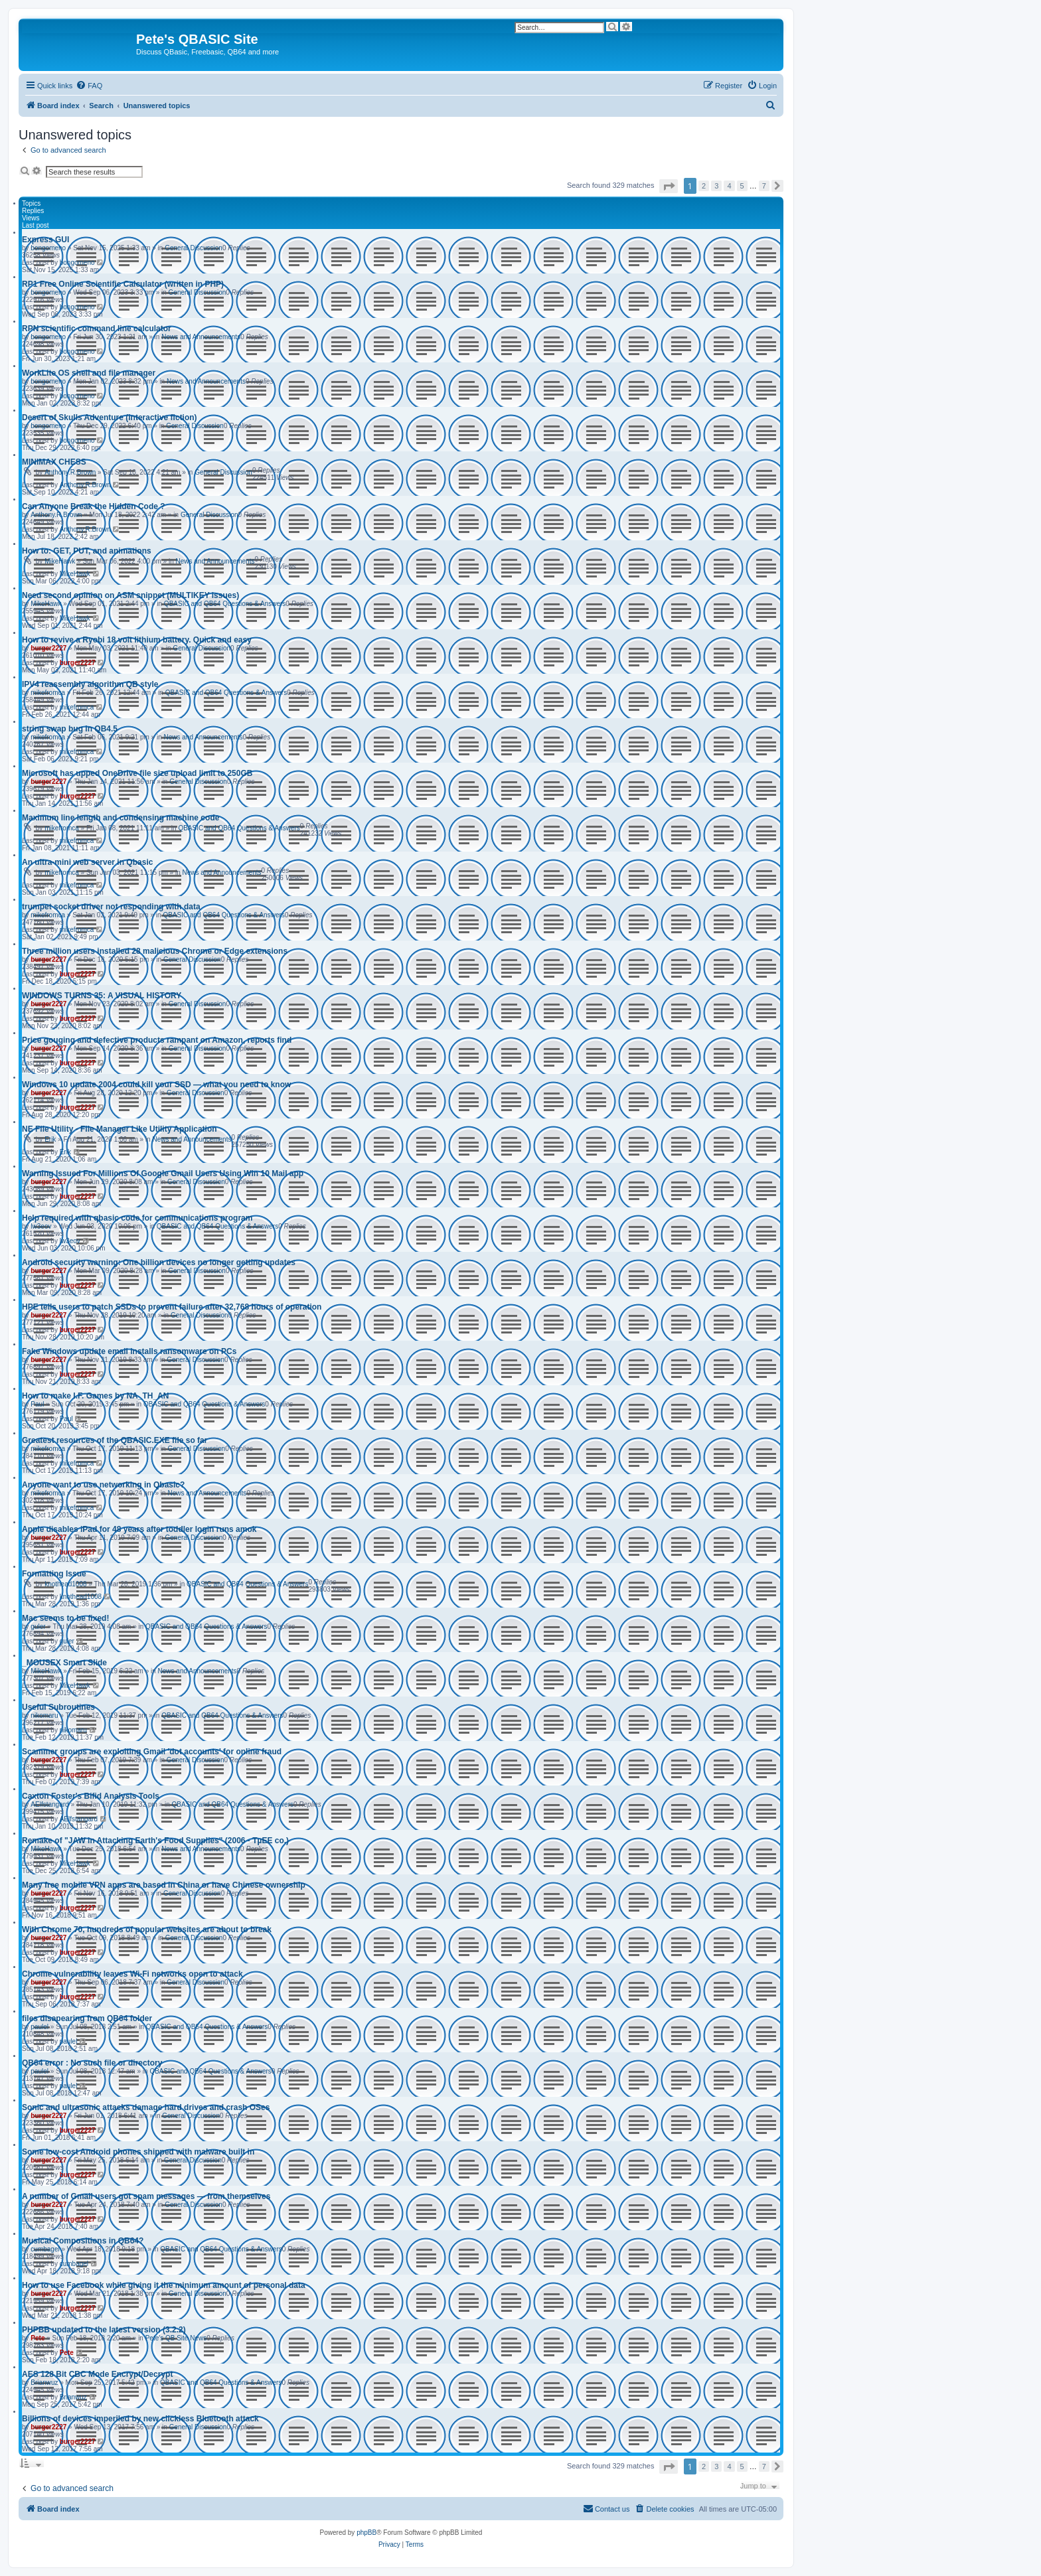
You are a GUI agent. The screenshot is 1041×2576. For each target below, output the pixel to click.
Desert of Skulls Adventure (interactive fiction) (109, 417)
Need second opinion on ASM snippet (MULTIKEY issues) (130, 595)
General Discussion (193, 248)
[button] (668, 186)
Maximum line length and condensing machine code (120, 817)
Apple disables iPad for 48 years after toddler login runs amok (139, 1529)
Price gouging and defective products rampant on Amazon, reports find (156, 1040)
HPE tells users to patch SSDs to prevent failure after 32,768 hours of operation (171, 1307)
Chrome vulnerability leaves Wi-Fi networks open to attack (132, 1974)
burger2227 (48, 648)
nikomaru (44, 1715)
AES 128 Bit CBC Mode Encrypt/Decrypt (97, 2374)
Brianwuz (44, 2382)
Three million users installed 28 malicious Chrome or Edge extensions (154, 951)
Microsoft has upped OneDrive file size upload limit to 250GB (137, 773)
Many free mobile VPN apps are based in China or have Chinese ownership (163, 1885)
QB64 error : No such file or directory (92, 2063)
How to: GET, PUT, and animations (86, 551)
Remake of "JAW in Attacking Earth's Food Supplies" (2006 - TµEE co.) (155, 1840)
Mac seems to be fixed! (65, 1618)
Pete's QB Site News (176, 2338)
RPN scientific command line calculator (96, 328)
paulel (39, 2026)
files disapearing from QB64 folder (87, 2018)
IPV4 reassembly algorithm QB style (90, 684)
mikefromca (48, 692)
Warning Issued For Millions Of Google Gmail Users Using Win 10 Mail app (162, 1173)
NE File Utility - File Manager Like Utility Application (119, 1129)
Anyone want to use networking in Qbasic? (103, 1484)
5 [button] (742, 186)
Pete (37, 2338)
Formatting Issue (54, 1573)
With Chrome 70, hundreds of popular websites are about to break (147, 1929)
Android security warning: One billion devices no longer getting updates (158, 1262)
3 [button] (716, 186)
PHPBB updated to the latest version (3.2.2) (104, 2329)
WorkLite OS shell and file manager (88, 373)
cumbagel (45, 2249)
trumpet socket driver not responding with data (111, 906)
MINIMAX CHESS (54, 462)
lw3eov (41, 1226)
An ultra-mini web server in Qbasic (87, 862)
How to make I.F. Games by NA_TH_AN (95, 1396)
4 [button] (729, 186)
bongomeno (48, 248)
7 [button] (764, 186)
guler (38, 1626)
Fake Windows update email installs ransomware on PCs (129, 1351)
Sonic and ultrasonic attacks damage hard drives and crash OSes (146, 2107)
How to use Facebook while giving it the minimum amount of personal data (163, 2285)
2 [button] (704, 186)
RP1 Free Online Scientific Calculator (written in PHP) (123, 284)
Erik (50, 1139)
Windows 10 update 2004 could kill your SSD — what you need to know (156, 1084)
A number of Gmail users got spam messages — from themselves (146, 2196)
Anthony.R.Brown (70, 472)
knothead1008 (65, 1584)
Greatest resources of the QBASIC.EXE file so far (114, 1440)
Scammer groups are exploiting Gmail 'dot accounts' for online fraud (151, 1751)
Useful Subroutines (58, 1707)
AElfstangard (49, 1804)
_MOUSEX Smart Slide (64, 1662)
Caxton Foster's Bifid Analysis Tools (90, 1796)
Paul (37, 1404)
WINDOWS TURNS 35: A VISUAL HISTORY (101, 995)
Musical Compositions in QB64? (82, 2240)
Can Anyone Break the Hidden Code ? (93, 506)
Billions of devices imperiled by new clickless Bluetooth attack (140, 2418)
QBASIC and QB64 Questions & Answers (224, 603)
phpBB (366, 2532)
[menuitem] (89, 86)
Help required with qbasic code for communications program (137, 1218)
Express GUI (45, 239)
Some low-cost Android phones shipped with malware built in (138, 2152)
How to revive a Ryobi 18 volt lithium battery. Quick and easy (137, 639)
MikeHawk (59, 561)
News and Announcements (200, 337)
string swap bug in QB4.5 (70, 728)
